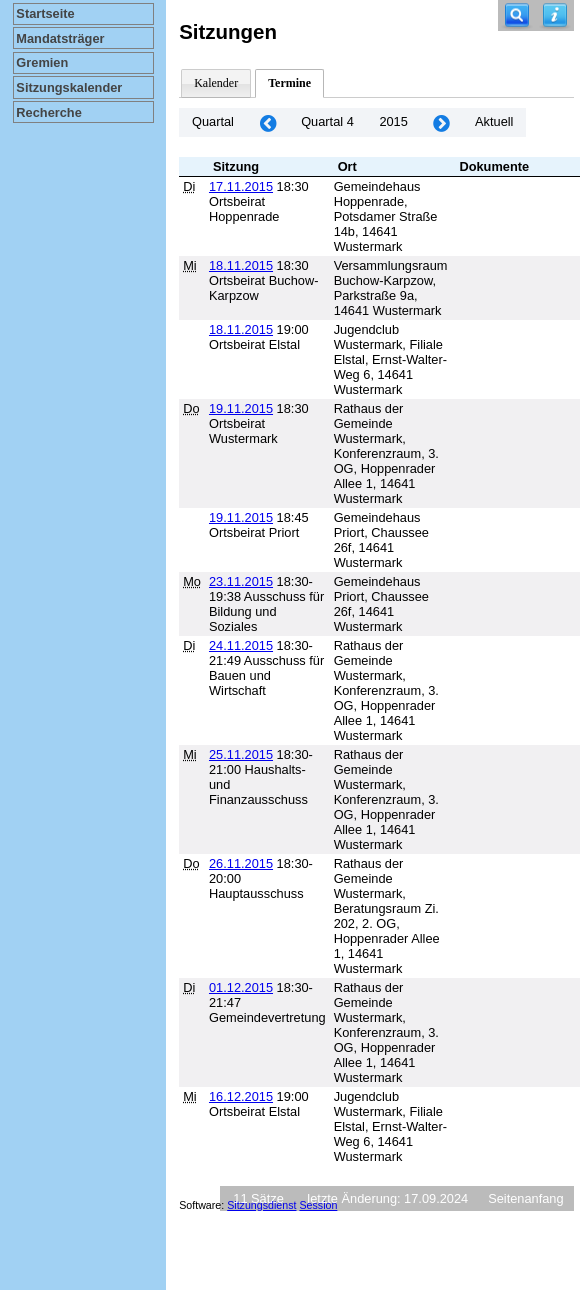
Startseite (45, 13)
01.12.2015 (241, 987)
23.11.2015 (241, 581)
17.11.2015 (241, 186)
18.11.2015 (241, 265)
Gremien (42, 62)
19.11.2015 (241, 408)
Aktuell (494, 121)
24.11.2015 (241, 645)
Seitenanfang (525, 1198)
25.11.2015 (241, 754)
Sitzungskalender (69, 87)
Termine (289, 83)
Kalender (216, 83)
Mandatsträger (60, 38)
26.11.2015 (241, 863)
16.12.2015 (241, 1096)
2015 (393, 121)
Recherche (48, 112)
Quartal (213, 121)
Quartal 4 (327, 121)
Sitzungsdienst (261, 1205)
